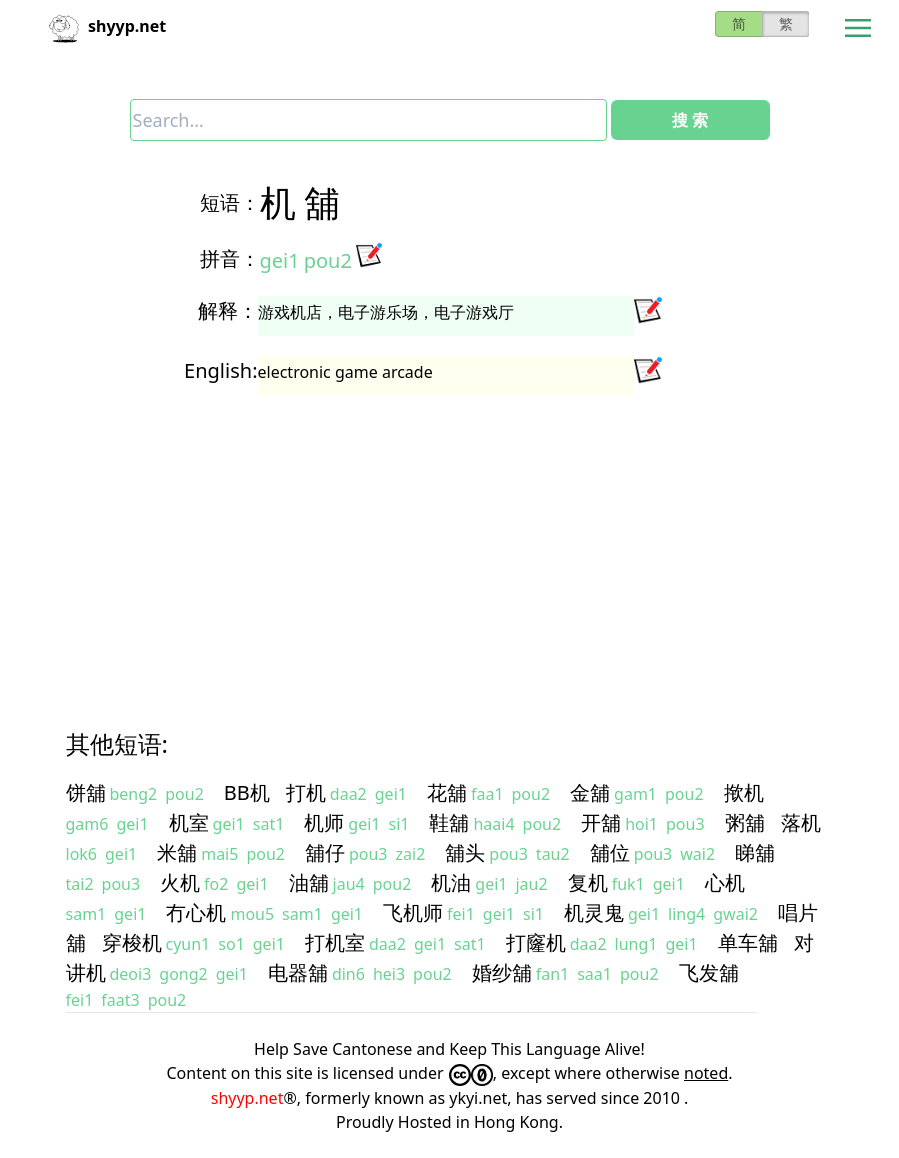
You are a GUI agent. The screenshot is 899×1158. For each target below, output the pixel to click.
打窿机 (536, 942)
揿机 (744, 792)
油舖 (309, 882)
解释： (228, 310)
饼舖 (86, 792)
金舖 (590, 792)
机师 (324, 822)
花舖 (447, 792)
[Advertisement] (450, 544)
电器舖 (298, 972)
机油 (451, 882)
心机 (725, 882)
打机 (306, 792)
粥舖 (745, 822)
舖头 (465, 852)
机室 (189, 822)
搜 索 (690, 120)
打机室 (335, 942)
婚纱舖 (502, 972)
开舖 (601, 822)
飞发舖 (709, 972)
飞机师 (413, 912)
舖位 (610, 852)
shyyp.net (247, 1098)
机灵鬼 (594, 912)
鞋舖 (449, 822)
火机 (180, 882)
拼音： (230, 258)
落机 (801, 822)
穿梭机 (132, 942)
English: (220, 370)
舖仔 (325, 852)
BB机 (247, 792)
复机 (588, 882)
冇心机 (196, 912)
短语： (230, 202)
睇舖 (755, 852)
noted (706, 1073)
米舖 (177, 852)
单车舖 (748, 942)
